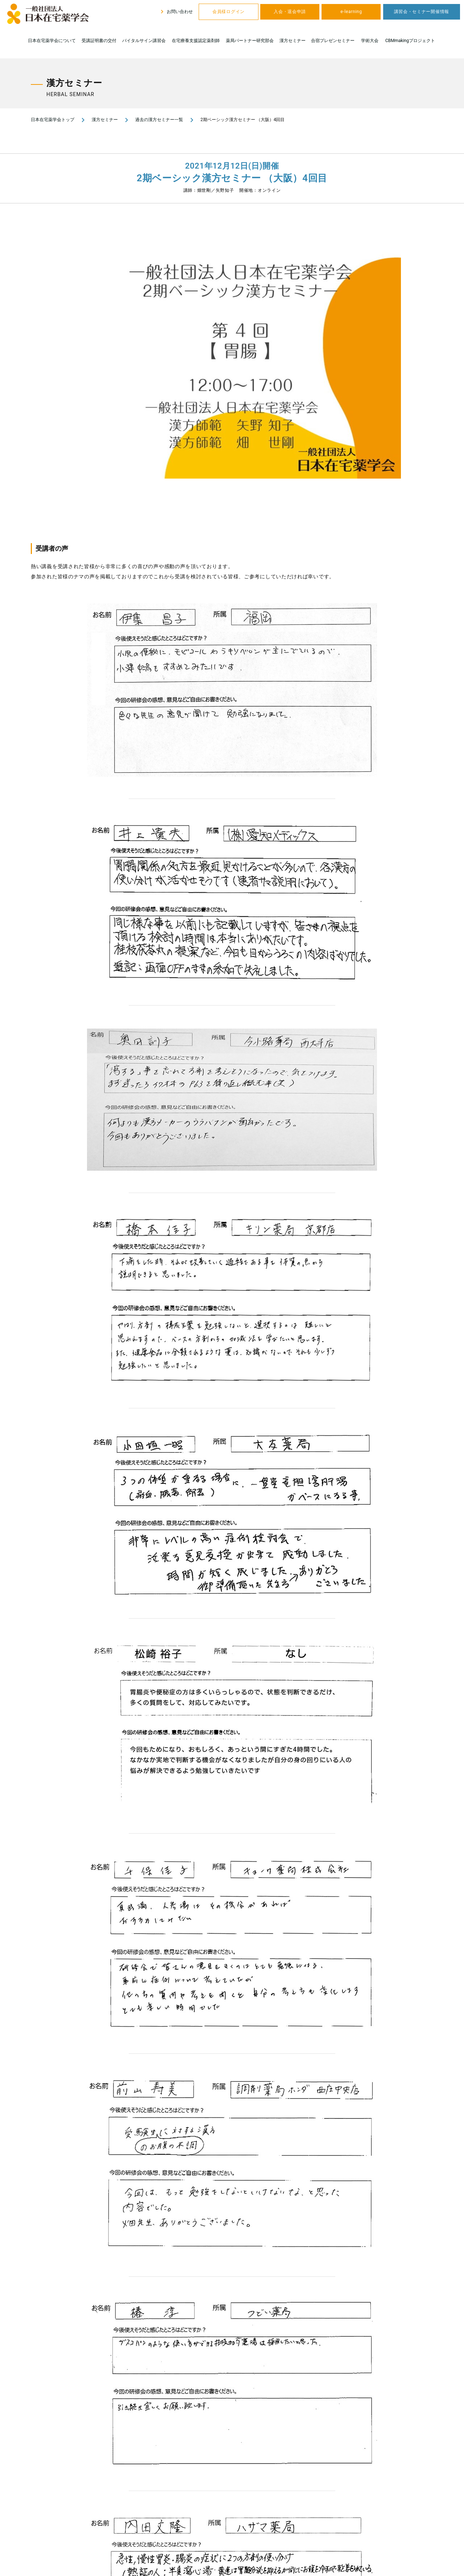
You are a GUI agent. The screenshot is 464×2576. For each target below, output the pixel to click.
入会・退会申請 (290, 11)
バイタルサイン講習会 (144, 40)
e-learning (351, 11)
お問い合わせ (175, 11)
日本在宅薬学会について (52, 40)
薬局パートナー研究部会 (250, 40)
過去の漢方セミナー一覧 (159, 119)
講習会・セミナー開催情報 (421, 11)
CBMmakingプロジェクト (410, 40)
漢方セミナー (292, 40)
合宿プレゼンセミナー (333, 40)
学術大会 (369, 40)
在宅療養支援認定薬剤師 (196, 40)
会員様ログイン (228, 11)
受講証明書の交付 (99, 40)
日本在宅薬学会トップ (52, 119)
